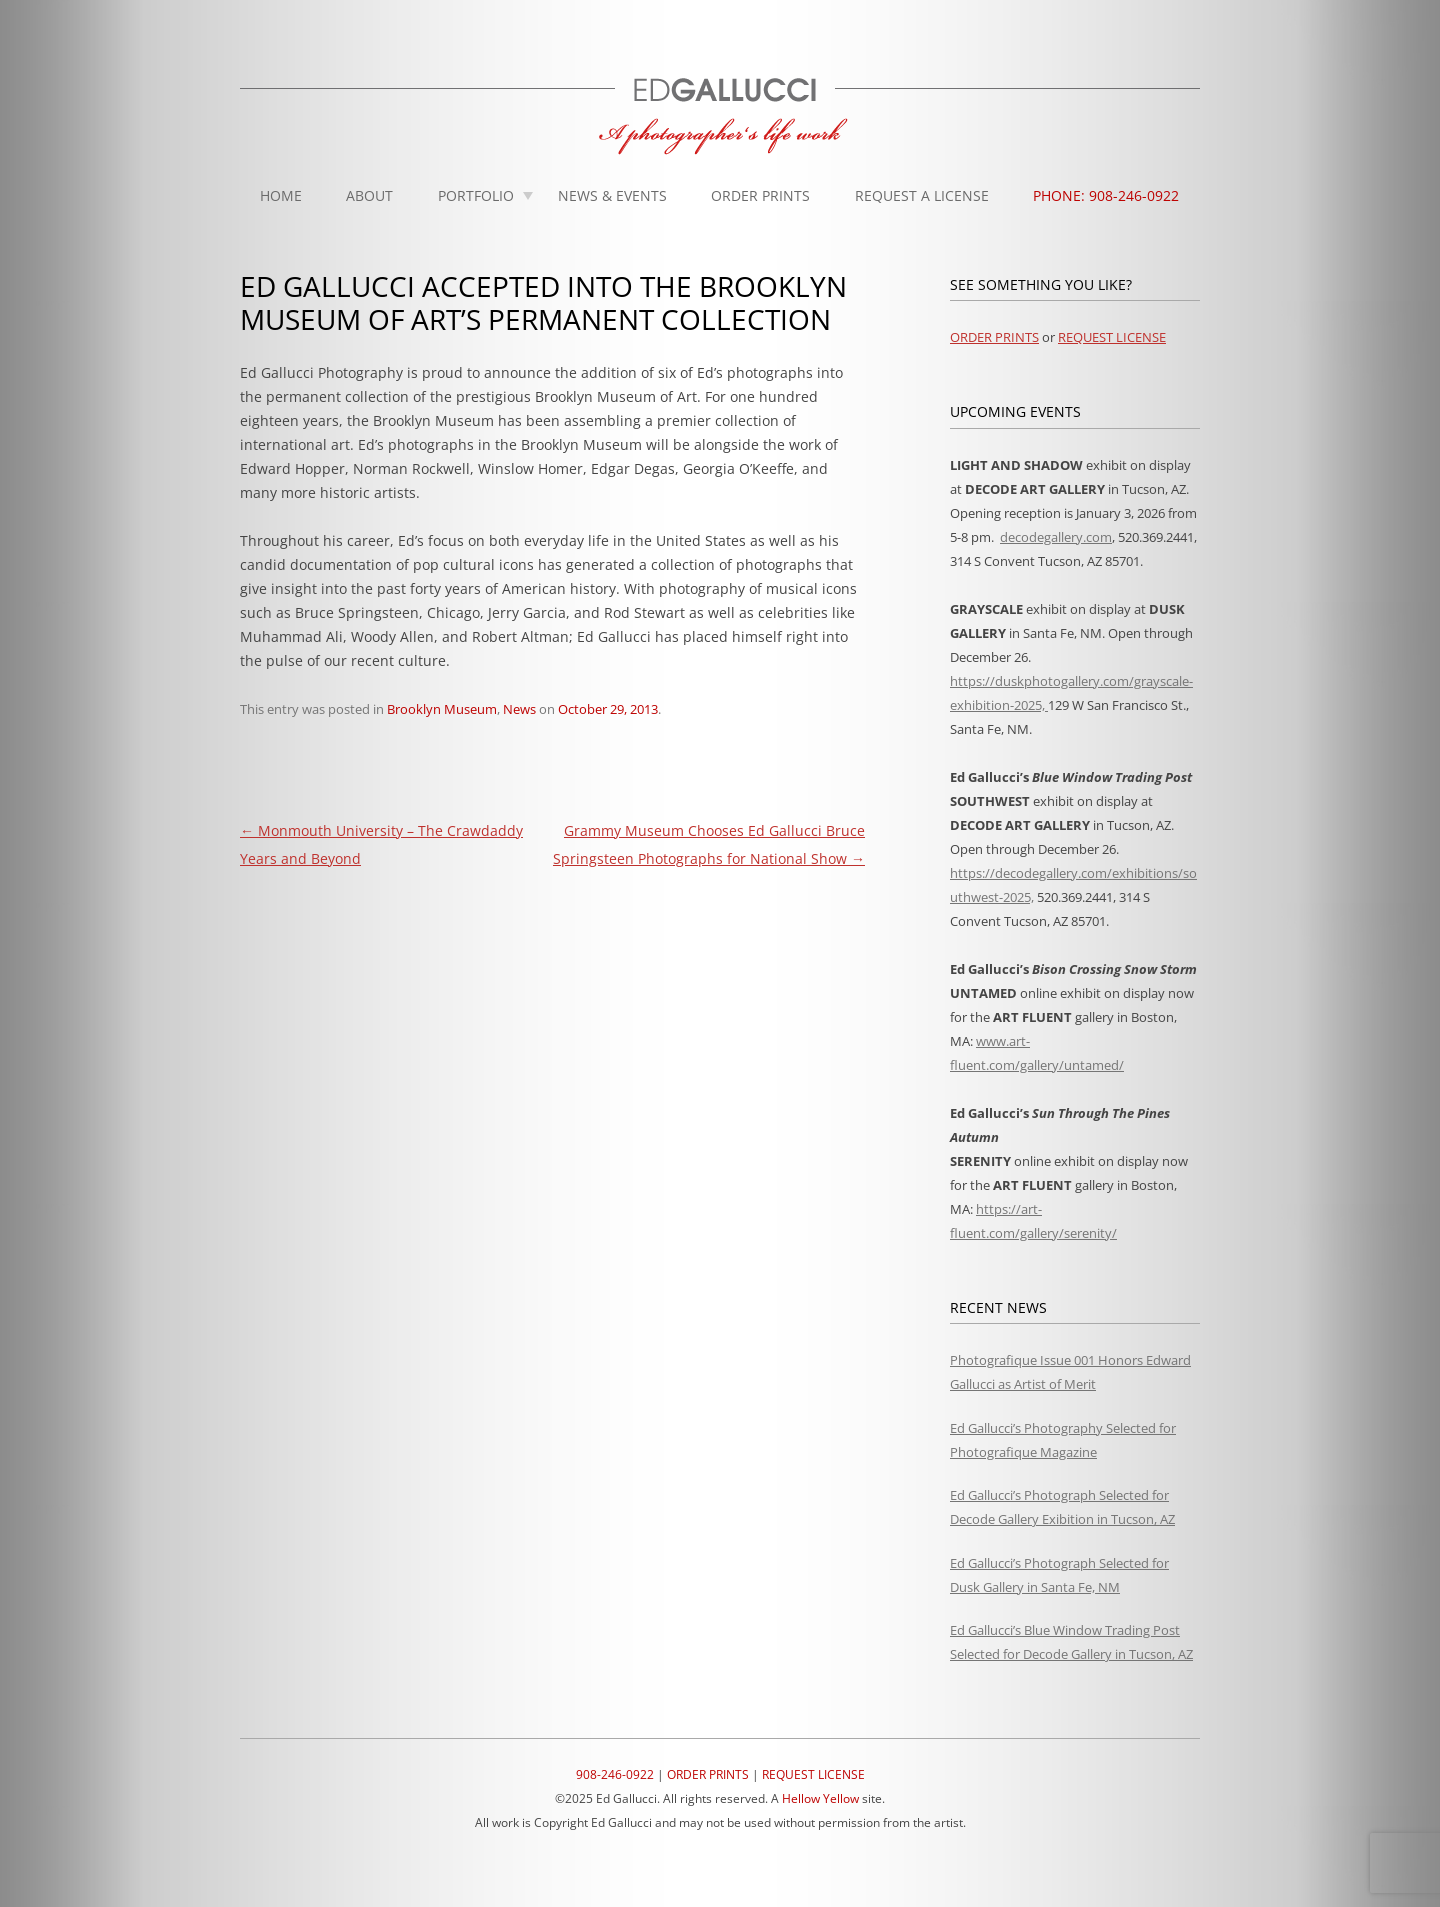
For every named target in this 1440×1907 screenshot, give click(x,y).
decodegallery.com (1056, 537)
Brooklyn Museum (442, 709)
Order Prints (760, 195)
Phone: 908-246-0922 (1106, 195)
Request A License (922, 195)
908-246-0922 (615, 1774)
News (519, 709)
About (369, 195)
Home (281, 195)
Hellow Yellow (820, 1798)
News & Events (612, 195)
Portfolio (476, 195)
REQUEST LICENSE (1112, 337)
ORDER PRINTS (994, 337)
